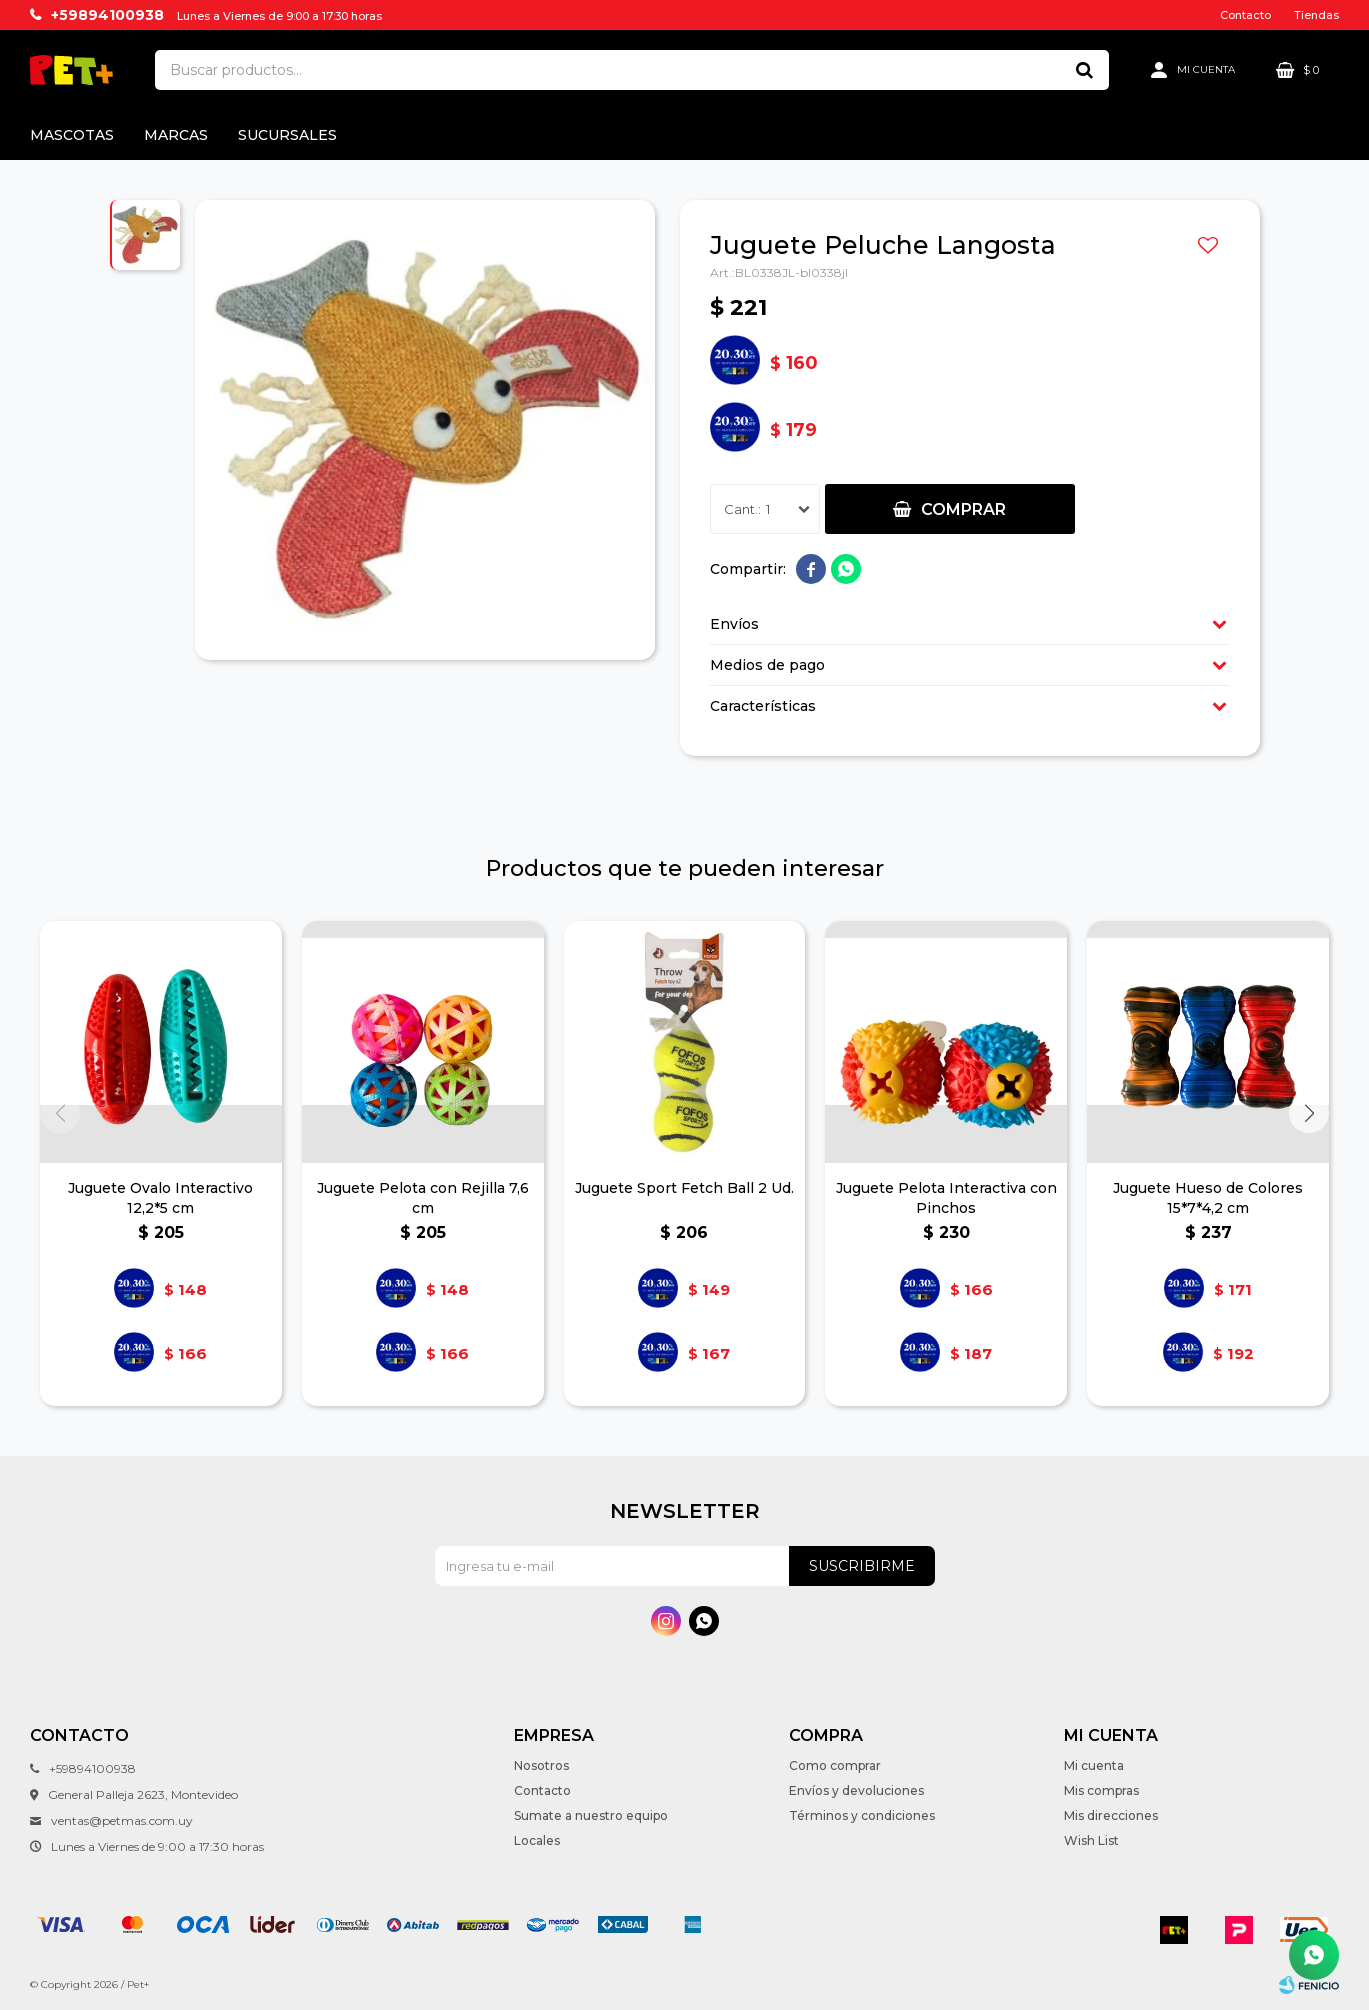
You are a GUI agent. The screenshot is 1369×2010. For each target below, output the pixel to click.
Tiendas (1316, 15)
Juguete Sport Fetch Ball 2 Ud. (684, 1188)
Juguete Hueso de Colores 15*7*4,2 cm (1208, 1198)
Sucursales (287, 135)
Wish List (1091, 1840)
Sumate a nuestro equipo (591, 1815)
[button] (1309, 1113)
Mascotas (72, 135)
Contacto (1245, 15)
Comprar (963, 509)
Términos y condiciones (862, 1815)
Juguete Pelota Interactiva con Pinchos (946, 1198)
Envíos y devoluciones (856, 1790)
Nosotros (541, 1765)
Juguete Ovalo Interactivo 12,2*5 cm (160, 1198)
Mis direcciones (1111, 1815)
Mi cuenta (1094, 1765)
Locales (537, 1840)
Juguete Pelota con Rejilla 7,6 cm (423, 1198)
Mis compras (1101, 1790)
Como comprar (835, 1765)
